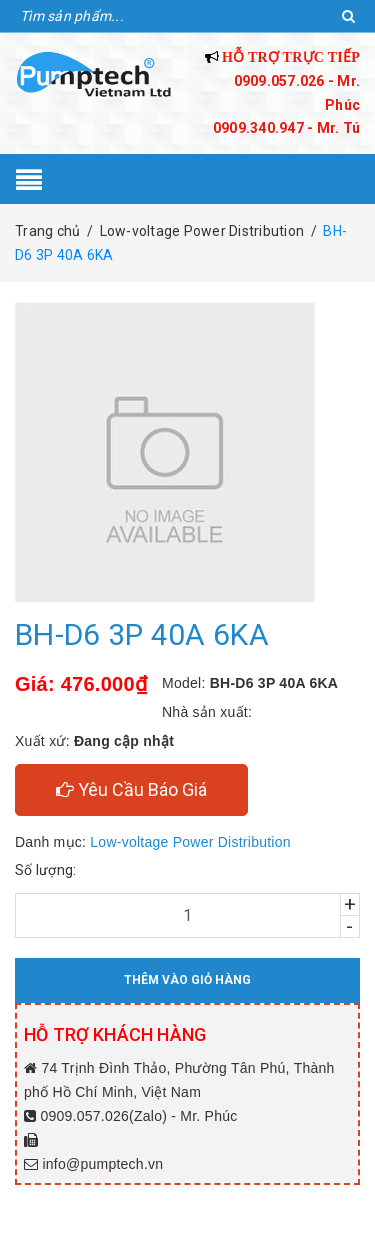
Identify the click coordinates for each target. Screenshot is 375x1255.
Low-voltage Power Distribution (190, 842)
